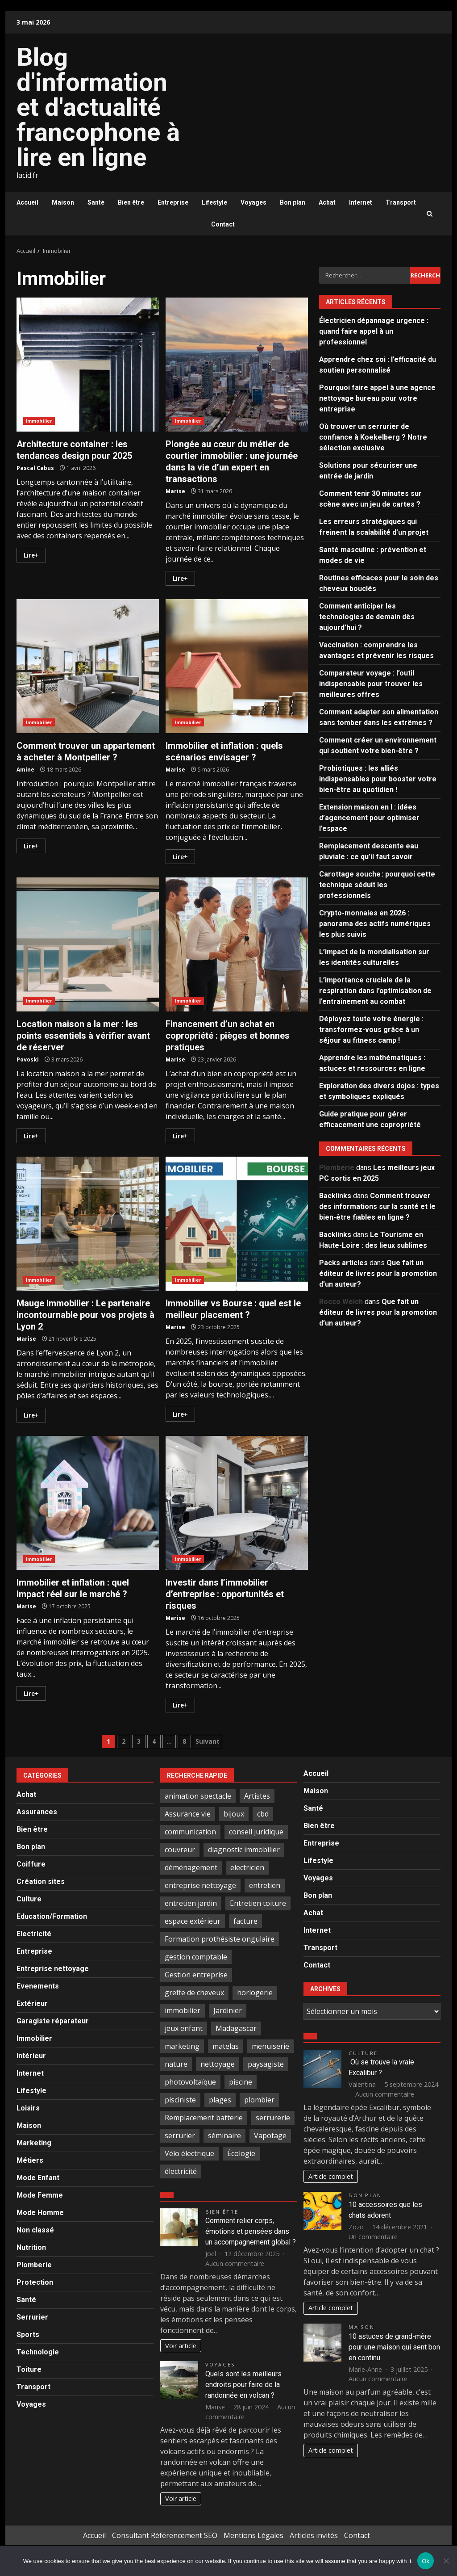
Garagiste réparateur (53, 2021)
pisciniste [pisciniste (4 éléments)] (180, 2100)
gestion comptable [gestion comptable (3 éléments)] (196, 1957)
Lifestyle (214, 202)
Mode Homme (40, 2212)
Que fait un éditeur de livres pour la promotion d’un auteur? (378, 1273)
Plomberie (34, 2265)
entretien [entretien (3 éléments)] (264, 1885)
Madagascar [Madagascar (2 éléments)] (236, 2028)
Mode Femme (40, 2195)
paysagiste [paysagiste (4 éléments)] (266, 2064)
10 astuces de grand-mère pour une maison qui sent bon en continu (394, 2347)
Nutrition (31, 2247)
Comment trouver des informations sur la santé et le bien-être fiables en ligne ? (377, 1206)
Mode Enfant (38, 2177)
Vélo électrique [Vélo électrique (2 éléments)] (189, 2153)
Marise (175, 491)
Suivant (207, 1741)
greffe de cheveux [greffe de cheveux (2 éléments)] (194, 1992)
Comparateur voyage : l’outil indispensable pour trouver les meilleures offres (371, 684)
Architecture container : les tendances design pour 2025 (88, 365)
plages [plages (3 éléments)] (220, 2100)
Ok (425, 2561)
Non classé (35, 2230)
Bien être (131, 202)
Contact (223, 224)
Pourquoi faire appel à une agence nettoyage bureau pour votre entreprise (377, 398)
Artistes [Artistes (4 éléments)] (257, 1796)
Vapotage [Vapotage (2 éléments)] (270, 2135)
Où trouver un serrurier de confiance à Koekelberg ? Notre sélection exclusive (373, 437)
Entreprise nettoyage (53, 1968)
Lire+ (31, 555)
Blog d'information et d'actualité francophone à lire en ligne (98, 107)
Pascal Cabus (35, 468)
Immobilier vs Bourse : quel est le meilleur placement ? (237, 1224)
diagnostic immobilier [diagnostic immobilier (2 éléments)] (244, 1849)
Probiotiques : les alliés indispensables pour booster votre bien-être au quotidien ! (377, 779)
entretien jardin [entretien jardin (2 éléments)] (191, 1903)
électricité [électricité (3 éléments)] (181, 2171)
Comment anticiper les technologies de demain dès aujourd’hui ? (367, 617)
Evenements (38, 1986)
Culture (29, 1899)
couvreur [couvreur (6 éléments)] (180, 1849)
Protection (35, 2282)
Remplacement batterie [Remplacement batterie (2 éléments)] (204, 2118)
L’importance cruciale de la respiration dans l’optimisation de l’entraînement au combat (375, 991)
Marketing (34, 2143)
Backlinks (335, 1196)
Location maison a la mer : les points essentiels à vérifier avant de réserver (88, 944)
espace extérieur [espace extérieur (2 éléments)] (192, 1921)
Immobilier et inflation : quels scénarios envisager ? (237, 666)
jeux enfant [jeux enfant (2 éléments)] (184, 2028)
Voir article (180, 2345)
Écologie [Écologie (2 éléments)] (241, 2153)
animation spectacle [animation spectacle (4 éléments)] (198, 1796)
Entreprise (173, 202)
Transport (401, 202)
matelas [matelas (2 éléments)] (225, 2046)
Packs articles (343, 1263)
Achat (327, 202)
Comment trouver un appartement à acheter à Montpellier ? (88, 666)
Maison (63, 202)
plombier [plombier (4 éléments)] (259, 2100)
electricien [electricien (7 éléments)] (247, 1867)
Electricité (34, 1934)
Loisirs (28, 2108)
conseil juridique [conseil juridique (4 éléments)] (256, 1832)
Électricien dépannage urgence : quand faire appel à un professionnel (373, 331)
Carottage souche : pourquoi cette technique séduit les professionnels (377, 885)
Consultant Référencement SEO (164, 2535)
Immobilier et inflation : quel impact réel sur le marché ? (88, 1503)
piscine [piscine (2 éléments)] (240, 2082)
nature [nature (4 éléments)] (176, 2064)
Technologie (38, 2352)
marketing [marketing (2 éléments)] (182, 2046)
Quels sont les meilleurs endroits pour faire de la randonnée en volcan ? (243, 2385)
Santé (95, 202)
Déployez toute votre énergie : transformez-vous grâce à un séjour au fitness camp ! (371, 1030)
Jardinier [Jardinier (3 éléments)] (227, 2010)
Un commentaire (373, 2236)
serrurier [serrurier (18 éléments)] (180, 2135)
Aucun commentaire (234, 2263)
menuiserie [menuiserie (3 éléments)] (270, 2046)
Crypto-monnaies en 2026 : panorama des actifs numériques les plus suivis (375, 924)
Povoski (28, 1059)
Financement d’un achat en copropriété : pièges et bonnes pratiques (237, 944)
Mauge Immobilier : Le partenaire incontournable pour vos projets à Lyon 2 (88, 1224)
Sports (28, 2334)
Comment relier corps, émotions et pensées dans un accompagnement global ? (250, 2231)
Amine (25, 769)
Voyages (253, 202)
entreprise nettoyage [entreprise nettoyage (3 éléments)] (200, 1885)
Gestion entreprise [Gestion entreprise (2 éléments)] (196, 1975)
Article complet (330, 2176)
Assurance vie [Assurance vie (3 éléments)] (188, 1814)
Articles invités (314, 2535)
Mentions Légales (253, 2535)
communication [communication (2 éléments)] (190, 1832)
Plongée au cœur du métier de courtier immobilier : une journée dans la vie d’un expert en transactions (237, 365)
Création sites (41, 1881)
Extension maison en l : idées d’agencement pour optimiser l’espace (369, 818)
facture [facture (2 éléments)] (245, 1921)
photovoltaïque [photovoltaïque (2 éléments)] (190, 2082)
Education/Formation (52, 1916)
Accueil (27, 202)
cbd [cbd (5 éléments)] (263, 1814)
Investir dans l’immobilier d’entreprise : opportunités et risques (237, 1503)
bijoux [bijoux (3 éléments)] (234, 1814)
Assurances (37, 1812)
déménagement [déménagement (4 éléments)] (191, 1867)
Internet (360, 202)
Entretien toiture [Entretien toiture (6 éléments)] (258, 1903)
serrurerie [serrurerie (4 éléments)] (273, 2118)
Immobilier (39, 421)
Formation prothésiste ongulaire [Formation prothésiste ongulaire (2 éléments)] (219, 1939)
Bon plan (292, 202)
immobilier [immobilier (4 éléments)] (182, 2010)
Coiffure (31, 1864)
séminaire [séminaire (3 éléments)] (224, 2135)
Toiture (29, 2369)
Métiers (30, 2160)
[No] (445, 2560)
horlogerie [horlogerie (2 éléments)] (255, 1992)
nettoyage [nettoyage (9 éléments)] (217, 2064)
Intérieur (31, 2056)
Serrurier (32, 2317)
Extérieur (32, 2003)
